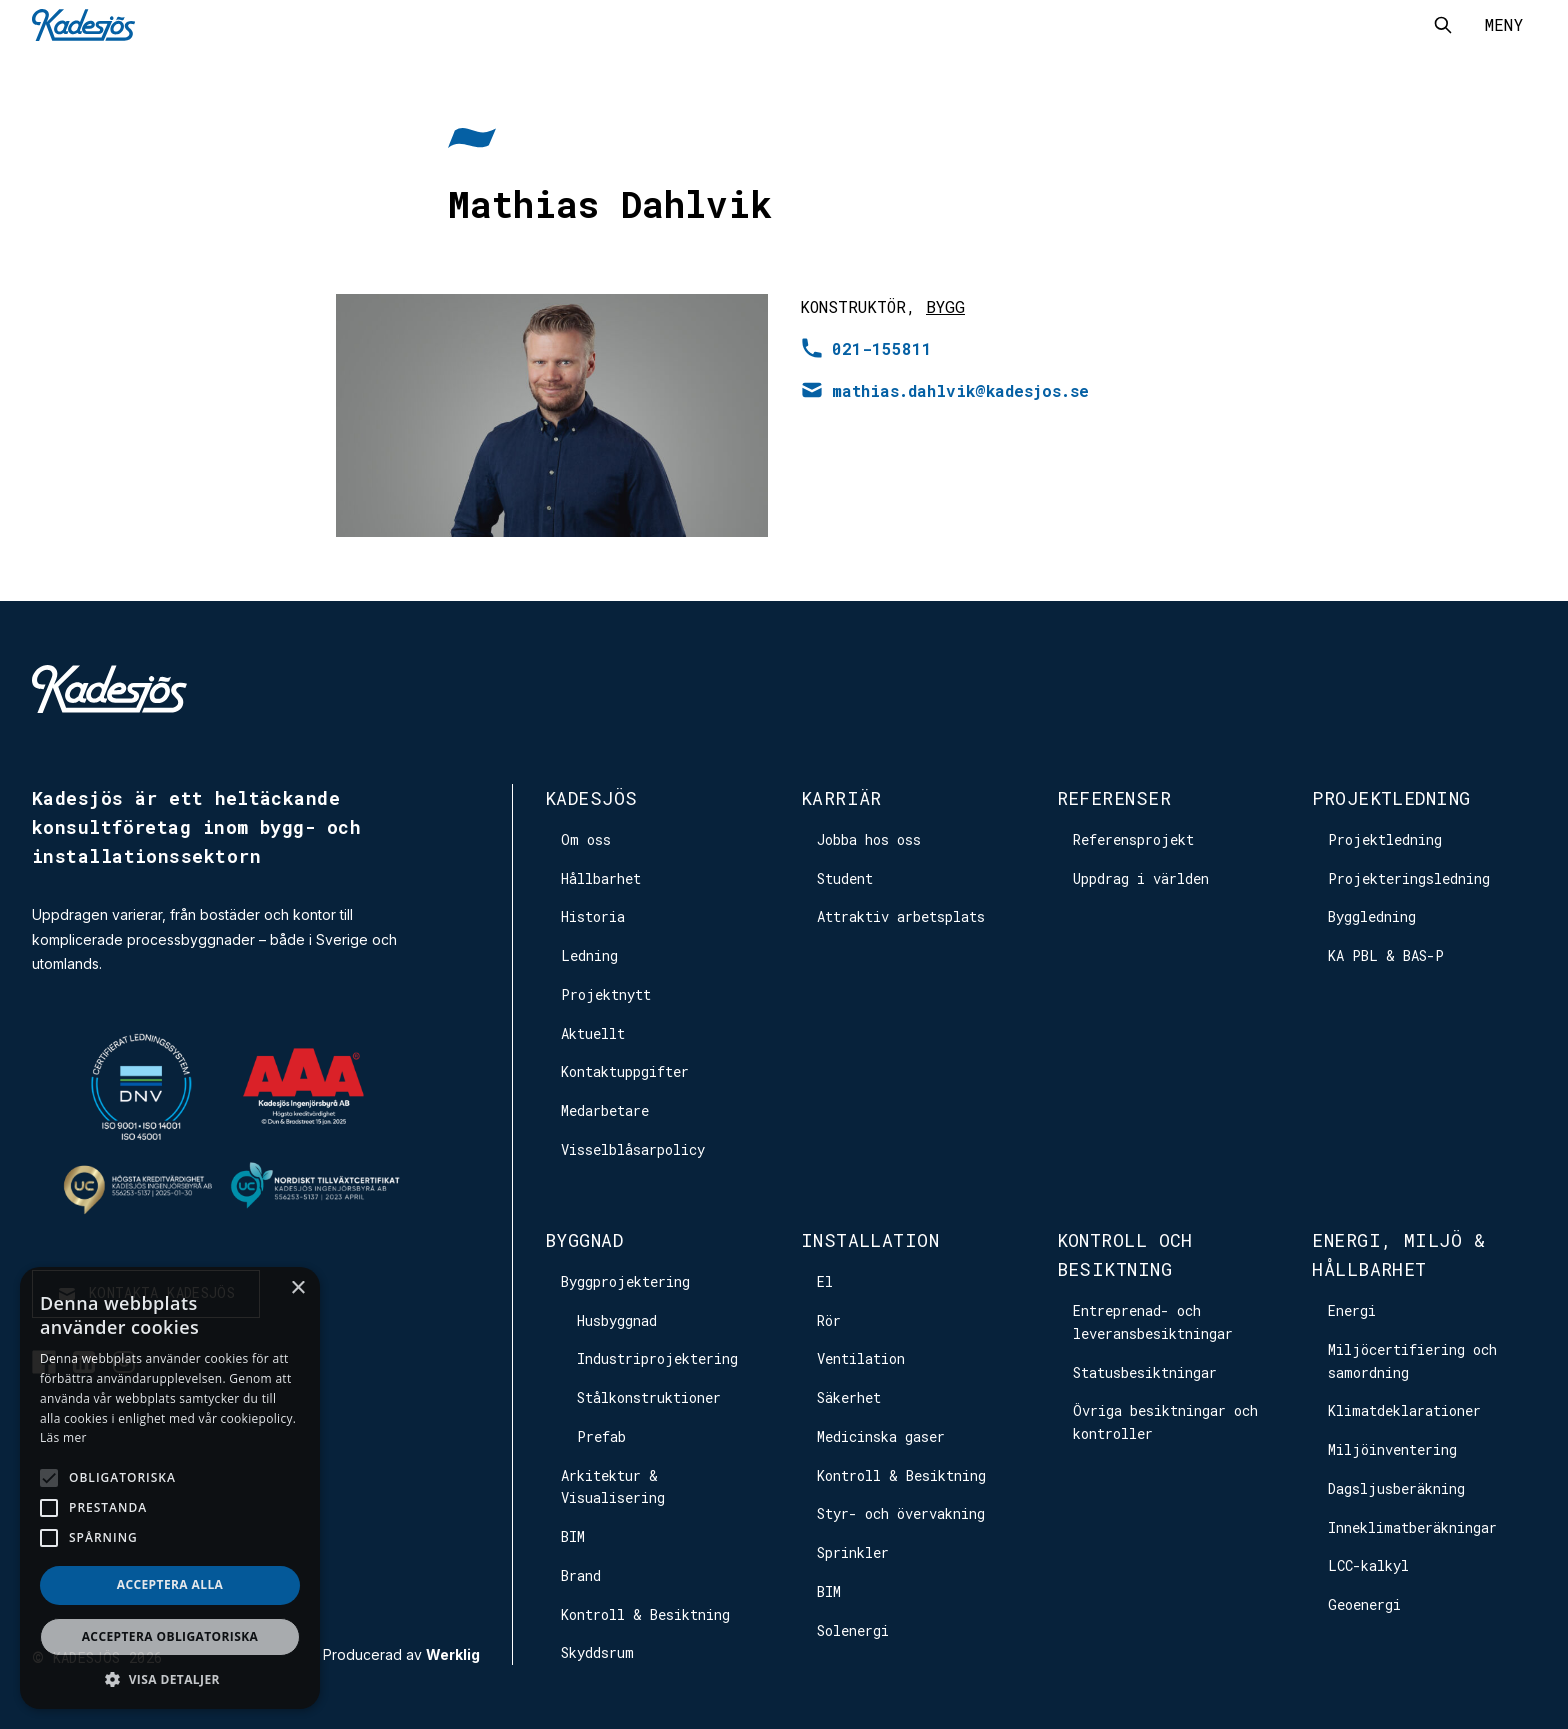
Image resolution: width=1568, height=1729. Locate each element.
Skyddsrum (597, 1652)
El (825, 1281)
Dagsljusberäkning (1396, 1488)
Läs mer (63, 1437)
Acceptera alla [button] (170, 1584)
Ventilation (861, 1358)
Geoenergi (1364, 1604)
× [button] (297, 1288)
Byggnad (584, 1240)
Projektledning (1391, 798)
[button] (170, 1679)
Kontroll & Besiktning (645, 1614)
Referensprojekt (1133, 839)
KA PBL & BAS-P (1386, 955)
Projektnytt (606, 994)
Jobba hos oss (869, 839)
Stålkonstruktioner (649, 1397)
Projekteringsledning (1409, 878)
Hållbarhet (601, 878)
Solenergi (853, 1630)
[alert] (170, 1488)
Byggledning (1372, 916)
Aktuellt (593, 1033)
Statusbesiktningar (1145, 1372)
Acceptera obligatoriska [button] (170, 1636)
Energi (1352, 1310)
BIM (573, 1536)
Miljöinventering (1392, 1449)
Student (845, 878)
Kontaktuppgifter (625, 1071)
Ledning (589, 955)
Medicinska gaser (881, 1436)
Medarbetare (605, 1110)
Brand (581, 1575)
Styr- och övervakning (901, 1513)
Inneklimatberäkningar (1412, 1527)
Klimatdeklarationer (1404, 1410)
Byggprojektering (625, 1281)
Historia (593, 916)
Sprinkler (853, 1552)
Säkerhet (849, 1397)
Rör (829, 1320)
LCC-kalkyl (1368, 1565)
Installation (870, 1240)
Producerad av (401, 1655)
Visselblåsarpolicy (633, 1149)
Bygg (945, 306)
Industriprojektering (657, 1358)
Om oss (586, 839)
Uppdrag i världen (1141, 878)
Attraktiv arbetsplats (901, 916)
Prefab (601, 1436)
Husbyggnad (617, 1320)
